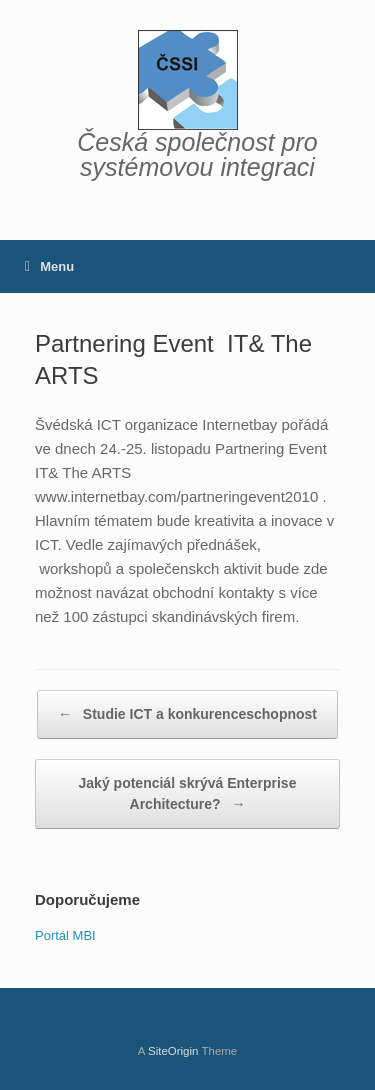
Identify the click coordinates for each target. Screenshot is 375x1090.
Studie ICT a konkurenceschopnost (187, 714)
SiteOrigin (173, 1051)
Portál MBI (65, 935)
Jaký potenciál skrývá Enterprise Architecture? (188, 795)
